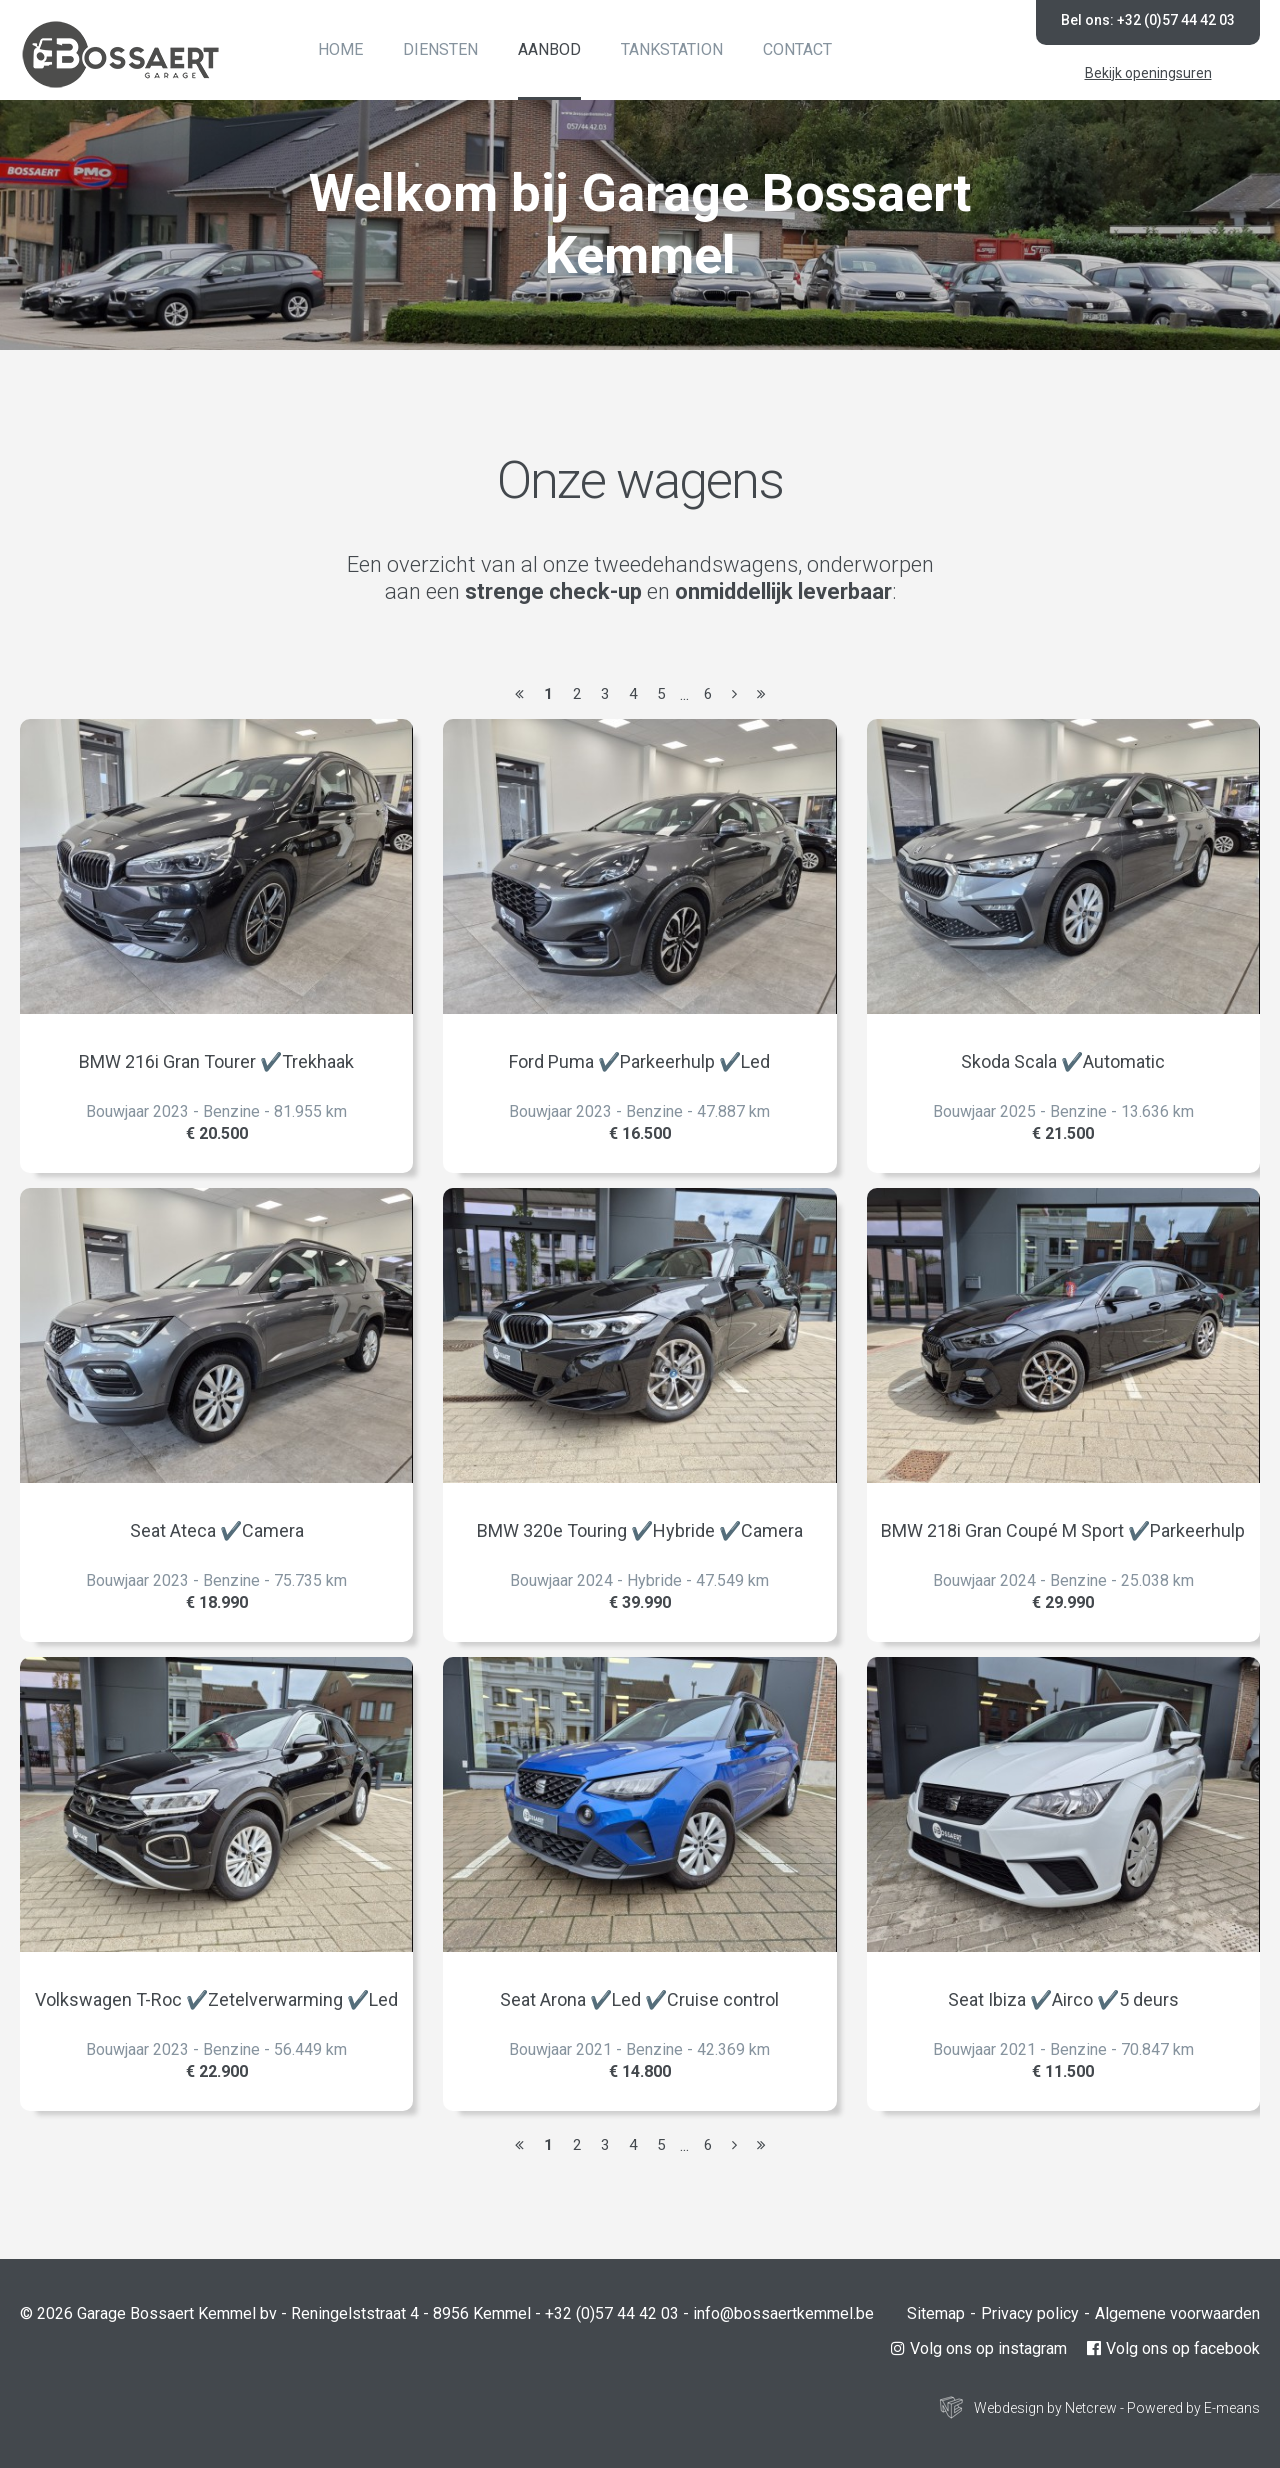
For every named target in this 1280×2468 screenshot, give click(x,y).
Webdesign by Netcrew (1045, 2408)
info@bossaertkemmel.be (783, 2313)
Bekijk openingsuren (1148, 73)
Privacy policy (1030, 2313)
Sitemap (936, 2313)
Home (340, 49)
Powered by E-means (1193, 2408)
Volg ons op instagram (979, 2348)
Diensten (440, 49)
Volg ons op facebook (1173, 2348)
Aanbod (549, 49)
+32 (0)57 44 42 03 (612, 2313)
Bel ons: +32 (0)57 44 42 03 (1148, 20)
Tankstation (672, 49)
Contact (797, 49)
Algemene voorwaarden (1177, 2313)
